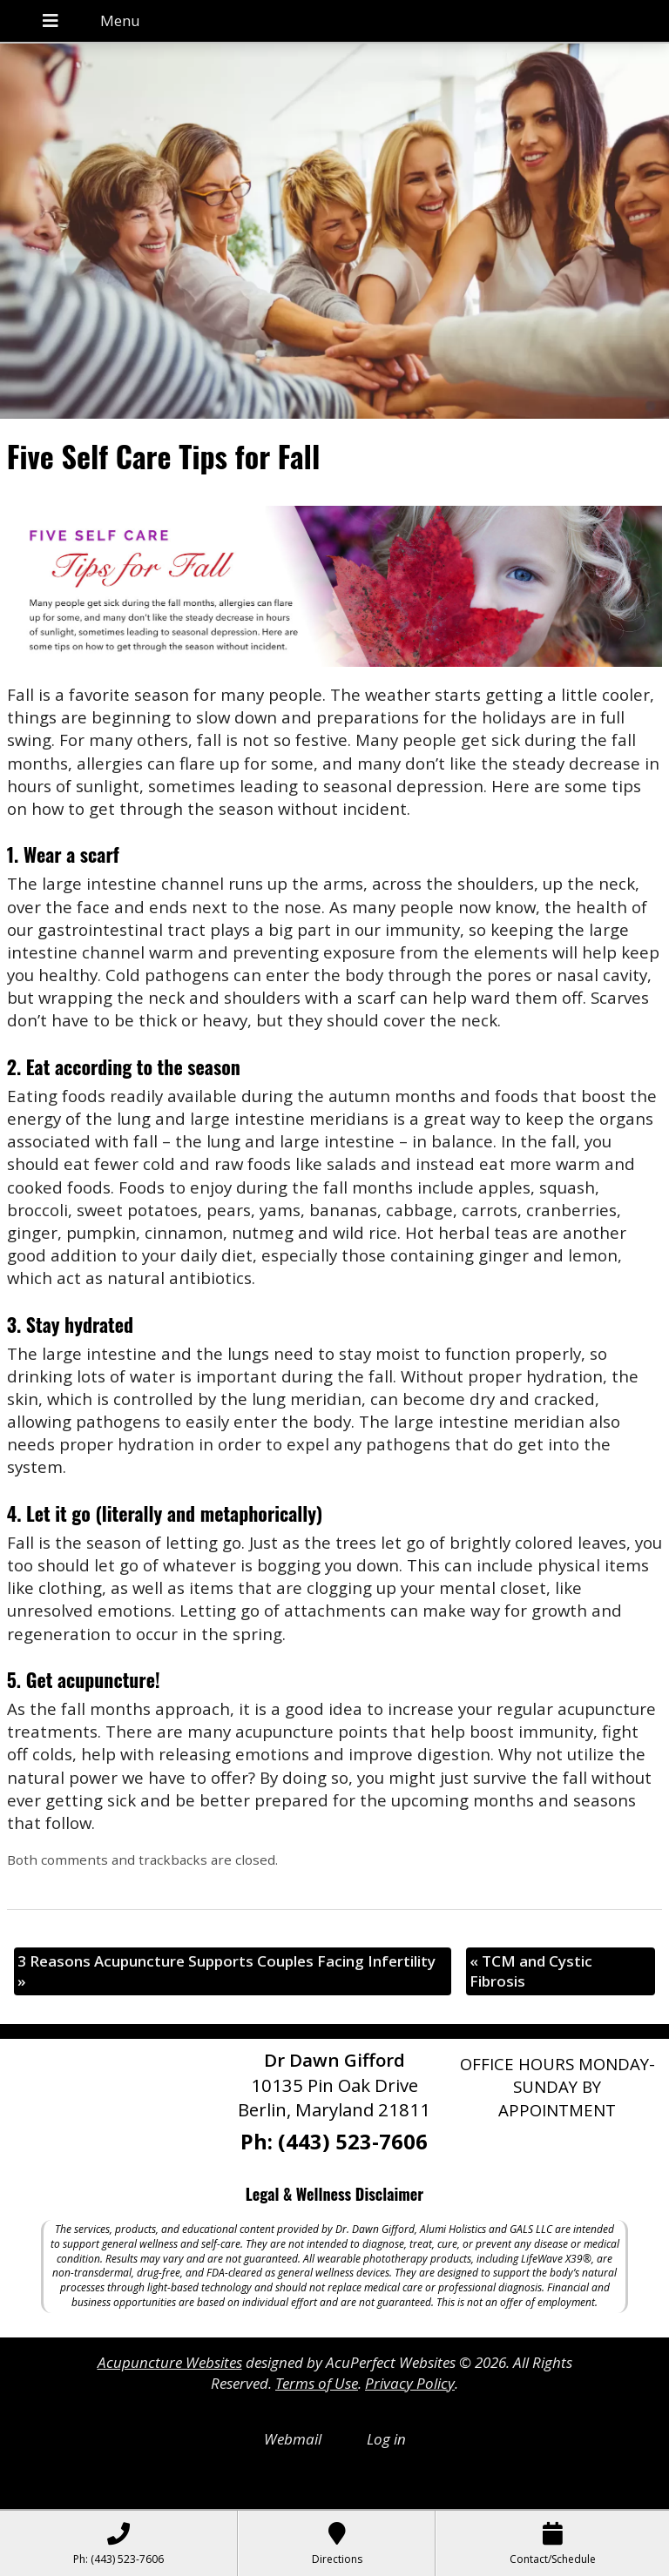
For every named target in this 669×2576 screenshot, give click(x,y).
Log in (386, 2439)
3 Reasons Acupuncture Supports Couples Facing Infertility (226, 1971)
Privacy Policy (410, 2383)
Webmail (292, 2439)
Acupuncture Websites (170, 2362)
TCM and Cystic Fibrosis (531, 1971)
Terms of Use (316, 2383)
